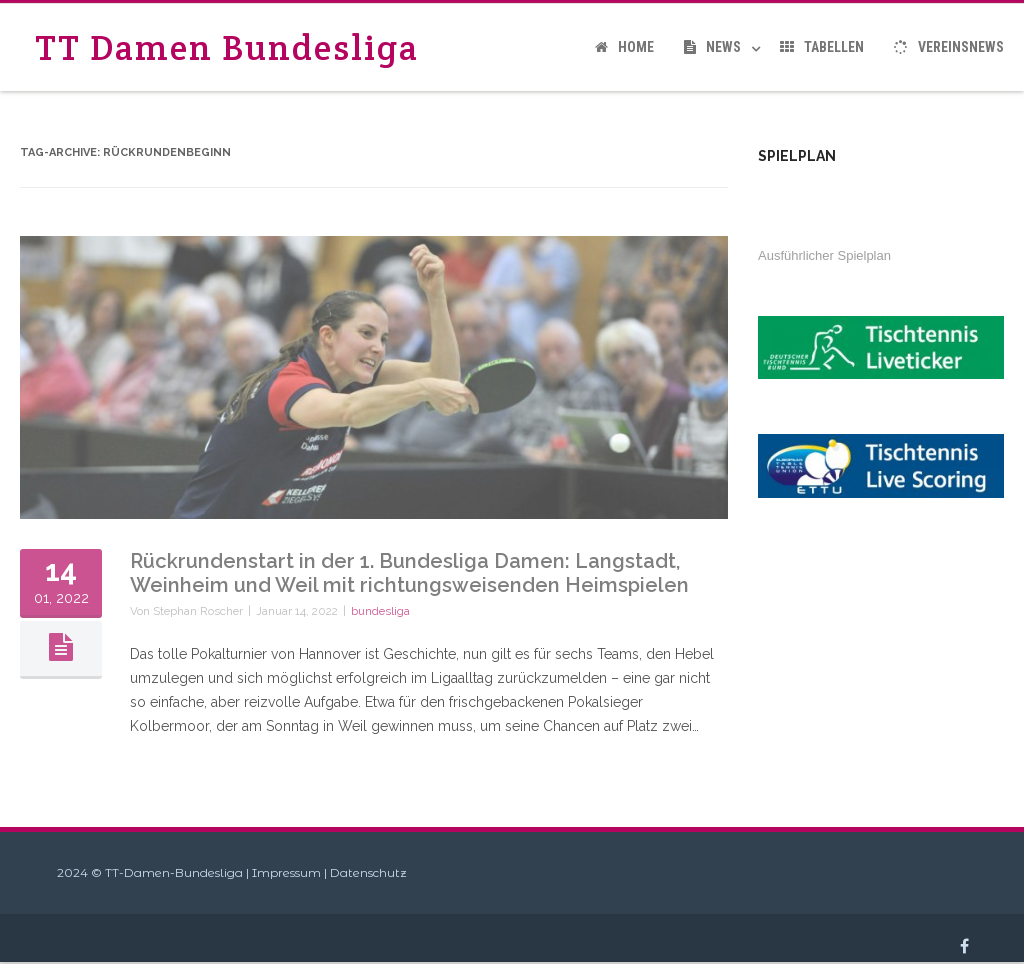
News (712, 47)
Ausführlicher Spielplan (824, 255)
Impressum (286, 872)
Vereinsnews (949, 47)
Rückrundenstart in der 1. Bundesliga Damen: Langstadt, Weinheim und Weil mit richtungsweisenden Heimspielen (409, 573)
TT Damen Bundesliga (227, 47)
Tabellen (822, 47)
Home (624, 47)
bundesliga (380, 611)
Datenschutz (368, 872)
